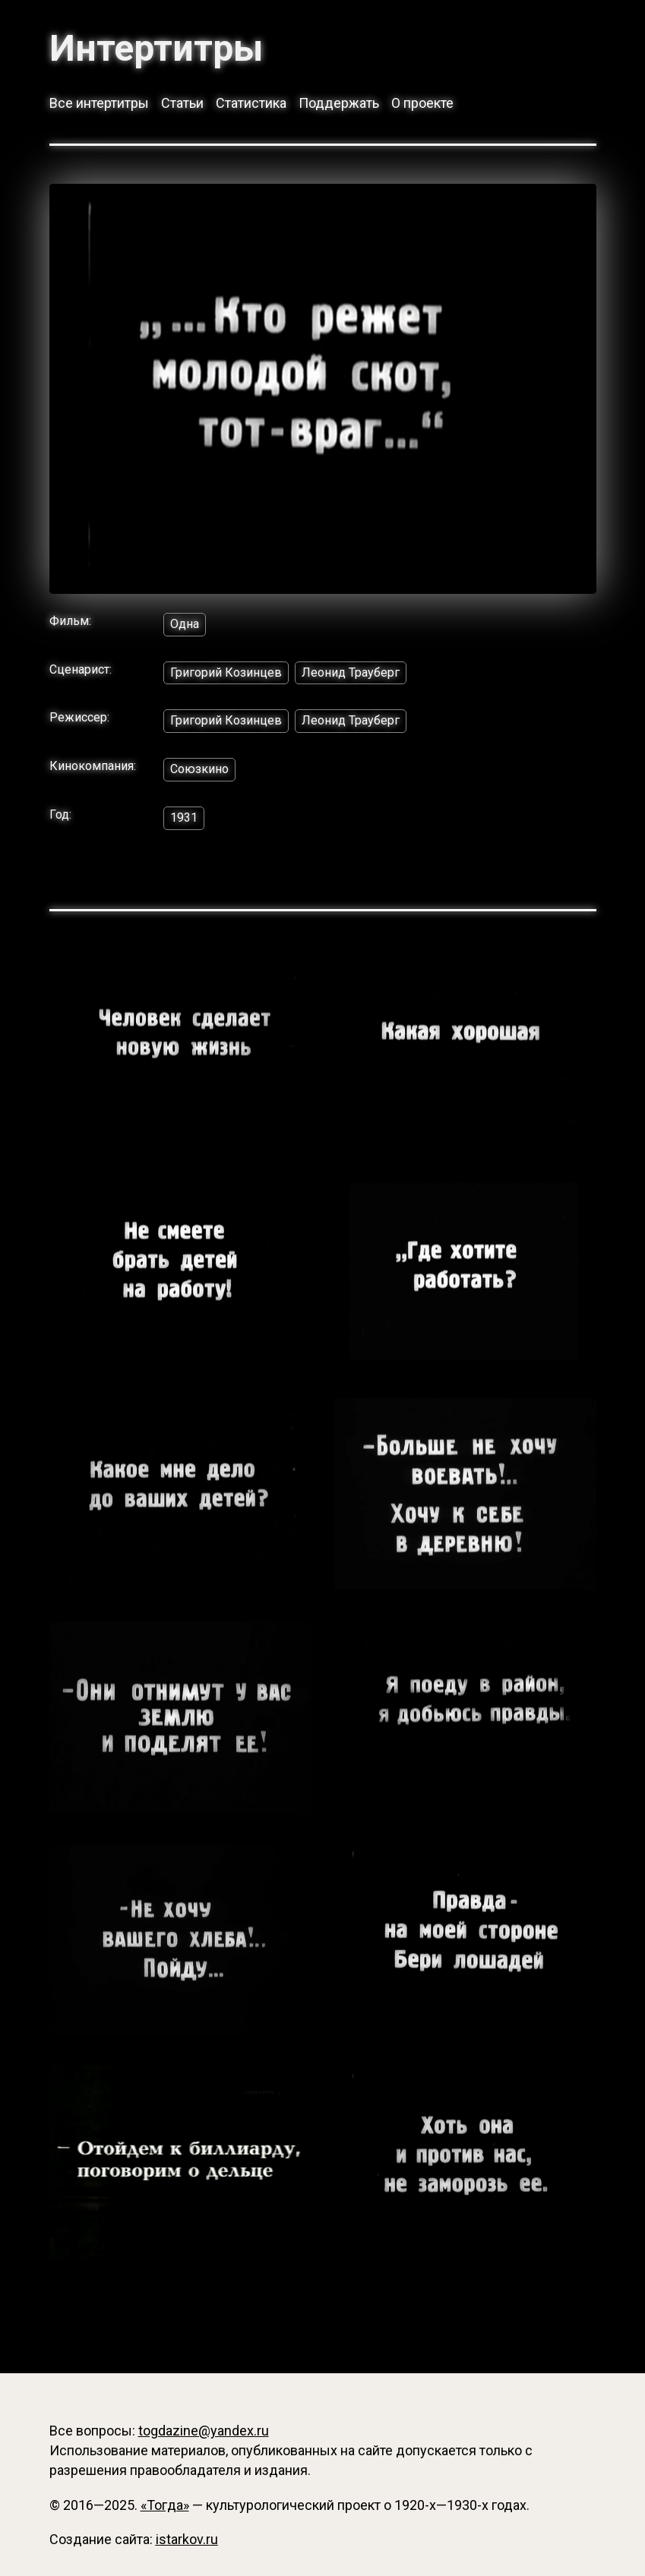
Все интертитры (99, 103)
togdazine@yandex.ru (203, 2431)
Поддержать (339, 103)
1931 (184, 817)
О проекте (422, 103)
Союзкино (199, 769)
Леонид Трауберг (351, 672)
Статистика (251, 103)
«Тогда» (165, 2505)
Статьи (182, 103)
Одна (184, 624)
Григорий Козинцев (226, 672)
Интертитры (156, 48)
